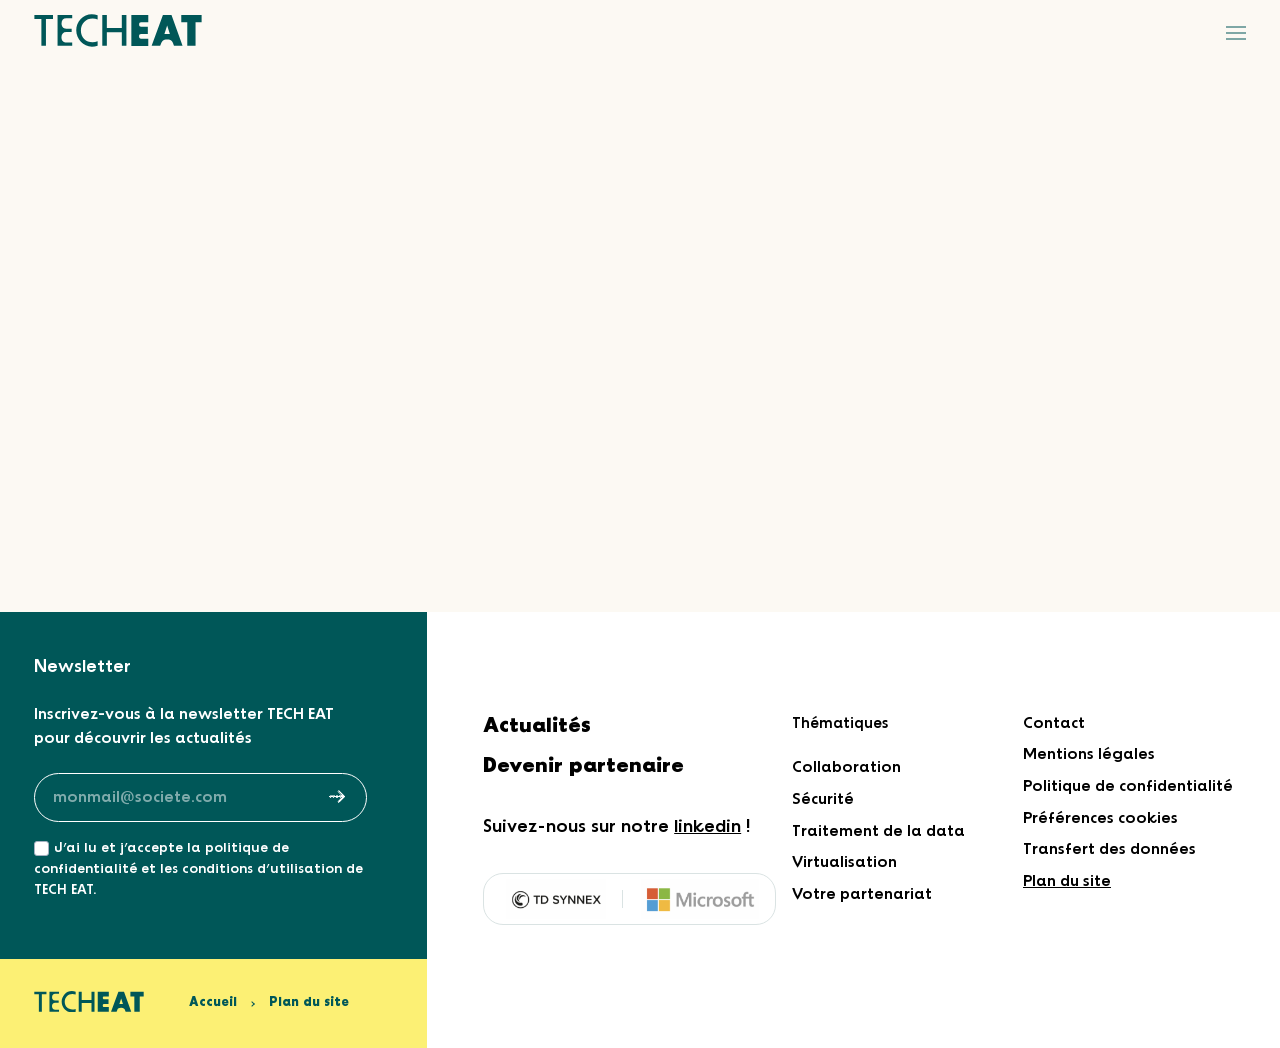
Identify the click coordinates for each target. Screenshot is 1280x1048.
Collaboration (846, 767)
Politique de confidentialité (1128, 786)
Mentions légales (1089, 754)
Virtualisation (844, 862)
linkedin (707, 827)
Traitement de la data (878, 831)
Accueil (213, 1003)
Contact (1054, 723)
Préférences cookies (1100, 818)
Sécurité (823, 799)
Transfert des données (1109, 849)
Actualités (537, 727)
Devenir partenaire (583, 767)
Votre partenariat (862, 894)
